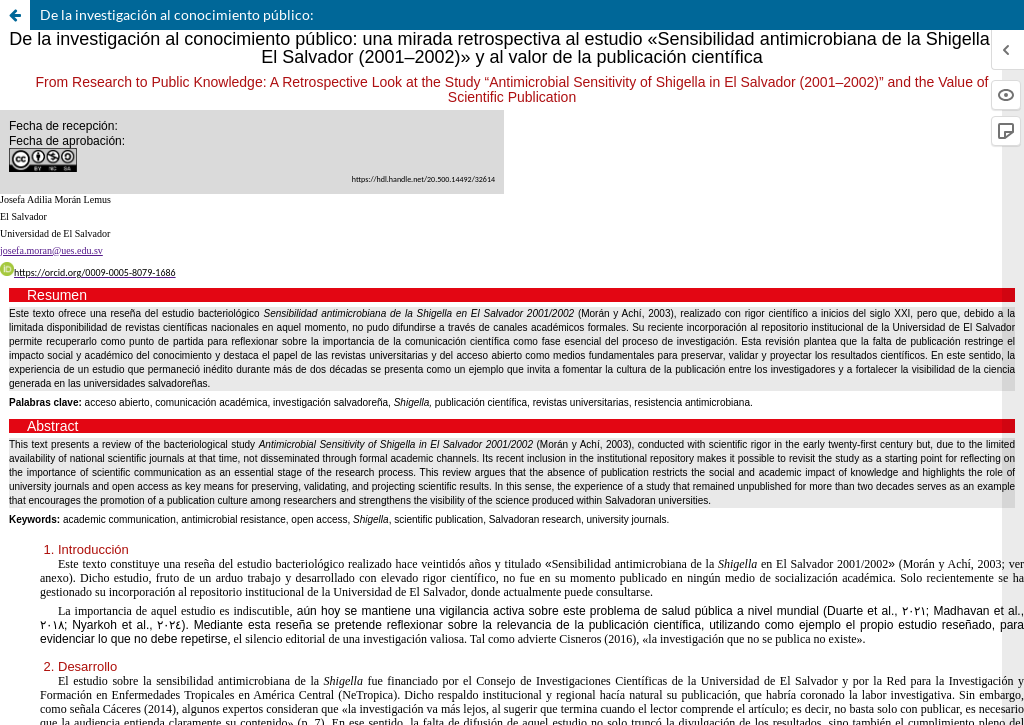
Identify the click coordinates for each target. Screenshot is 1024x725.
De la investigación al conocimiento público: (177, 14)
